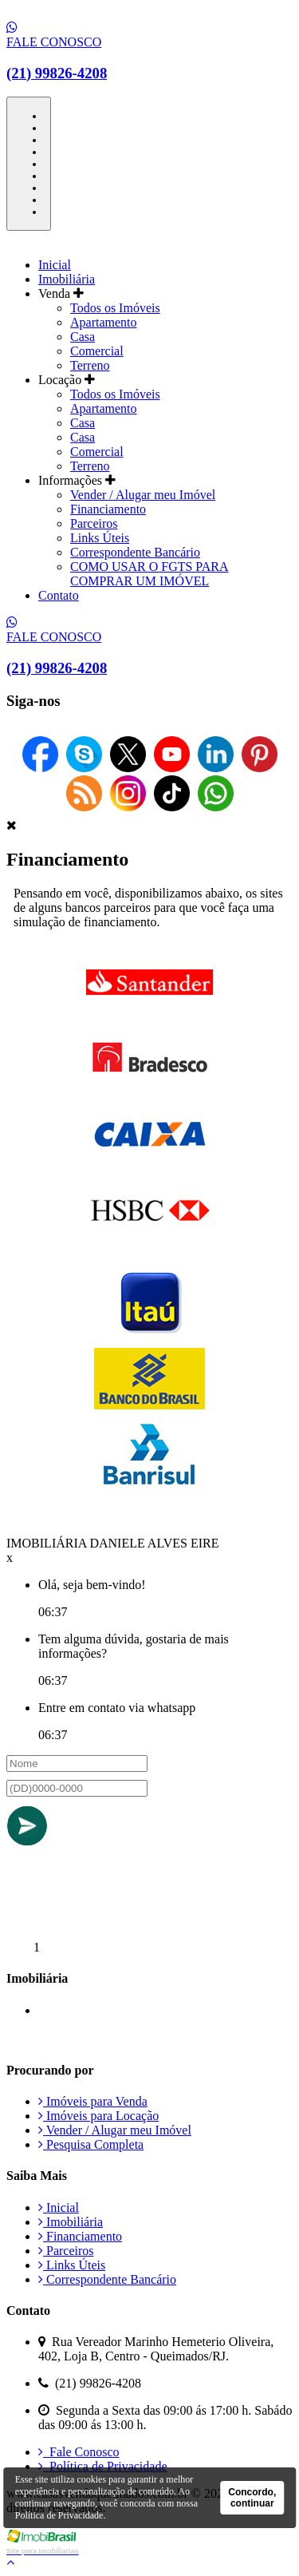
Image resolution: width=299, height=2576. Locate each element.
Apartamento (103, 322)
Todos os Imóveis (115, 308)
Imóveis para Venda (93, 2101)
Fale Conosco (79, 2452)
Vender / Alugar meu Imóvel (142, 494)
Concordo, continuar (252, 2498)
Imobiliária (66, 279)
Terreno (90, 365)
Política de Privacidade (102, 2466)
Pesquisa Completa (91, 2144)
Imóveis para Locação (98, 2115)
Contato (58, 595)
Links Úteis (99, 538)
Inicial (54, 264)
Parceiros (94, 523)
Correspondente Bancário (135, 552)
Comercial (97, 351)
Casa (82, 336)
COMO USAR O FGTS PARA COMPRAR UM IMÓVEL (149, 574)
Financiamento (108, 509)
